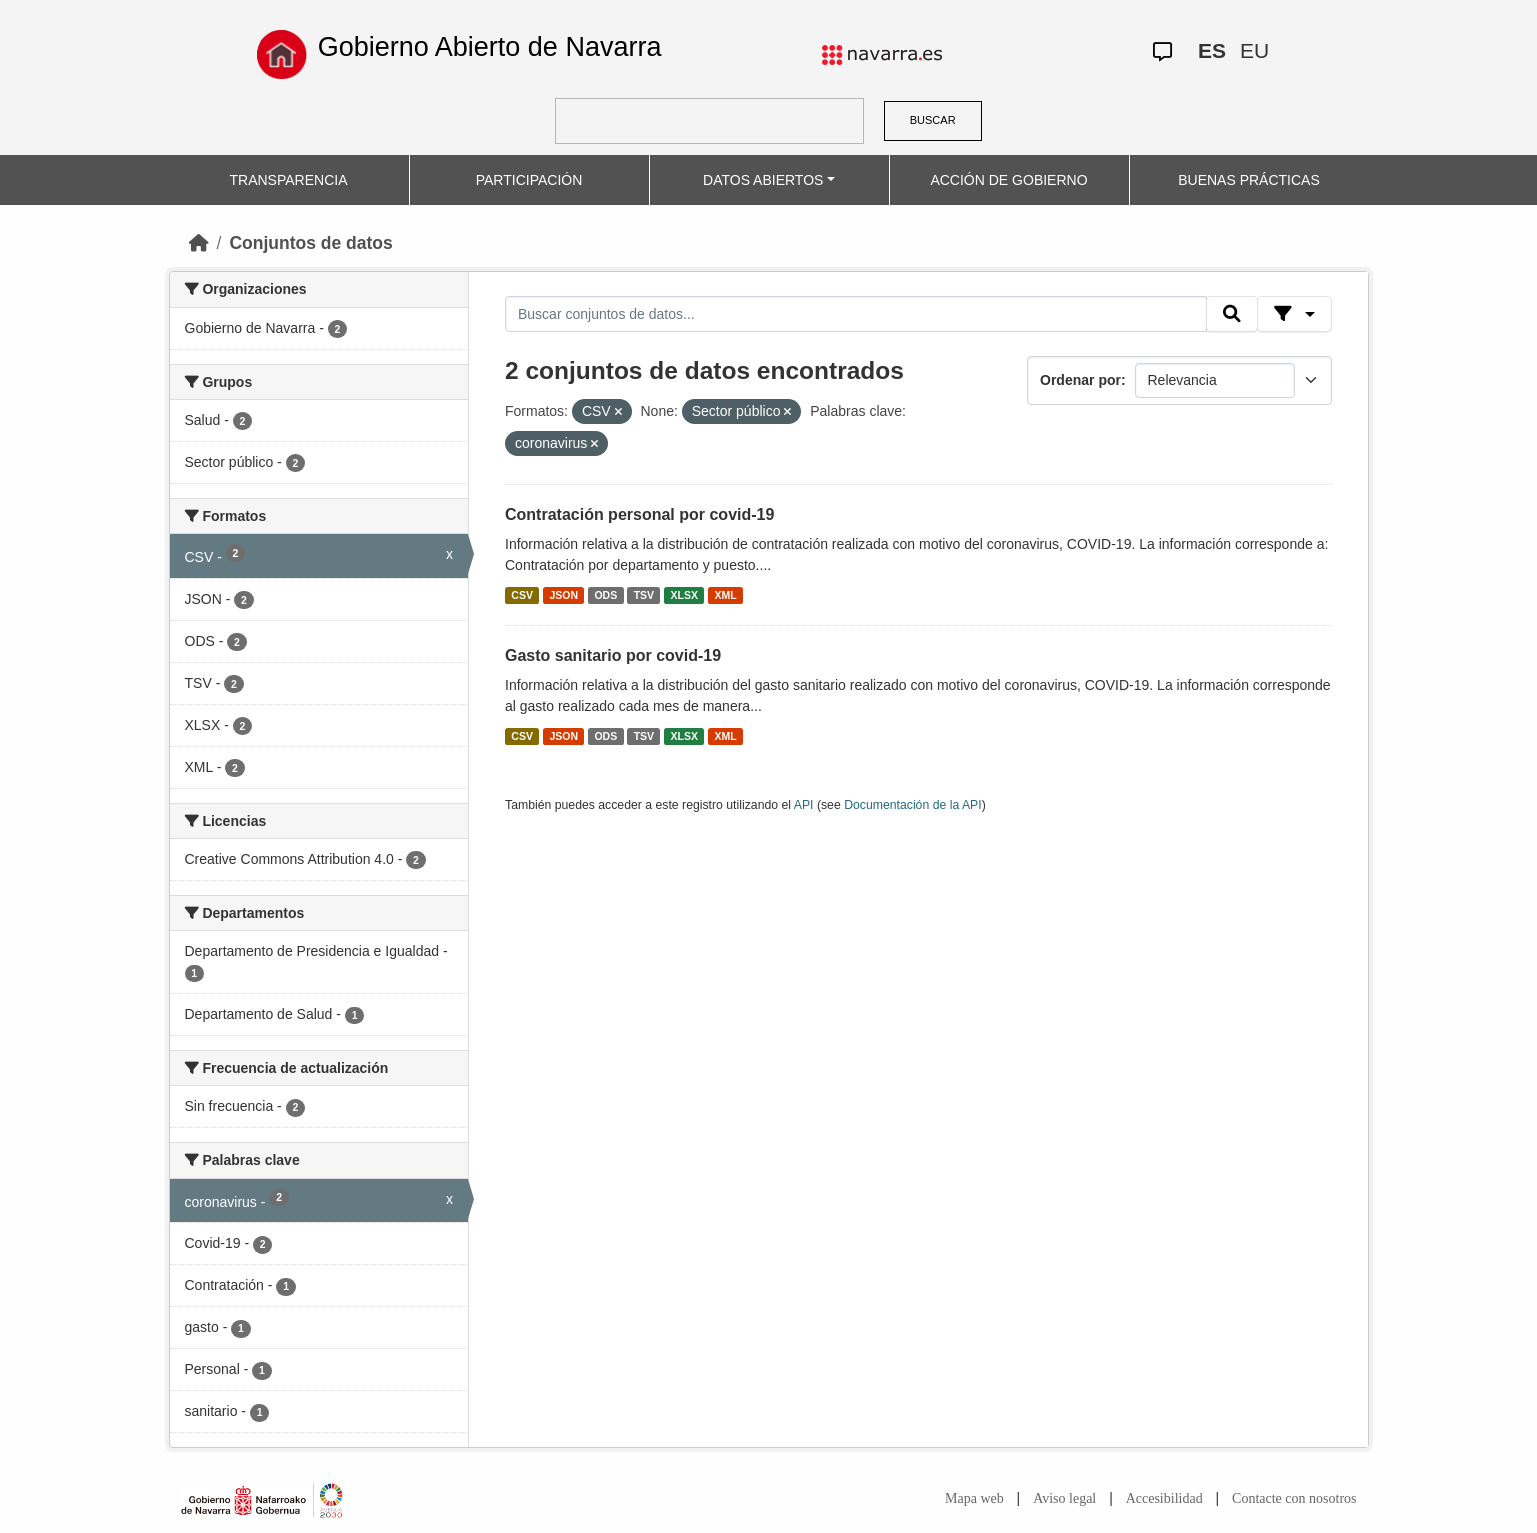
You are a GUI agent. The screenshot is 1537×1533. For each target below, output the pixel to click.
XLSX (684, 595)
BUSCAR (933, 120)
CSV (522, 595)
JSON (563, 595)
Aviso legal (1064, 1498)
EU (1254, 50)
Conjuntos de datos (310, 243)
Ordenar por (1080, 380)
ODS (605, 595)
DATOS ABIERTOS (763, 180)
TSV (644, 595)
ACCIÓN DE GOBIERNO (1008, 180)
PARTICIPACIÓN (529, 180)
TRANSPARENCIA (289, 180)
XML (726, 595)
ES (1212, 50)
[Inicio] (199, 243)
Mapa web (974, 1498)
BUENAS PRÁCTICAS (1249, 180)
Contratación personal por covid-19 (639, 514)
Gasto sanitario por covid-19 (613, 655)
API (804, 805)
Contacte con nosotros (1294, 1498)
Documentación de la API (913, 805)
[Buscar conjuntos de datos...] (856, 314)
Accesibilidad (1164, 1498)
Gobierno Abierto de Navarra (490, 47)
